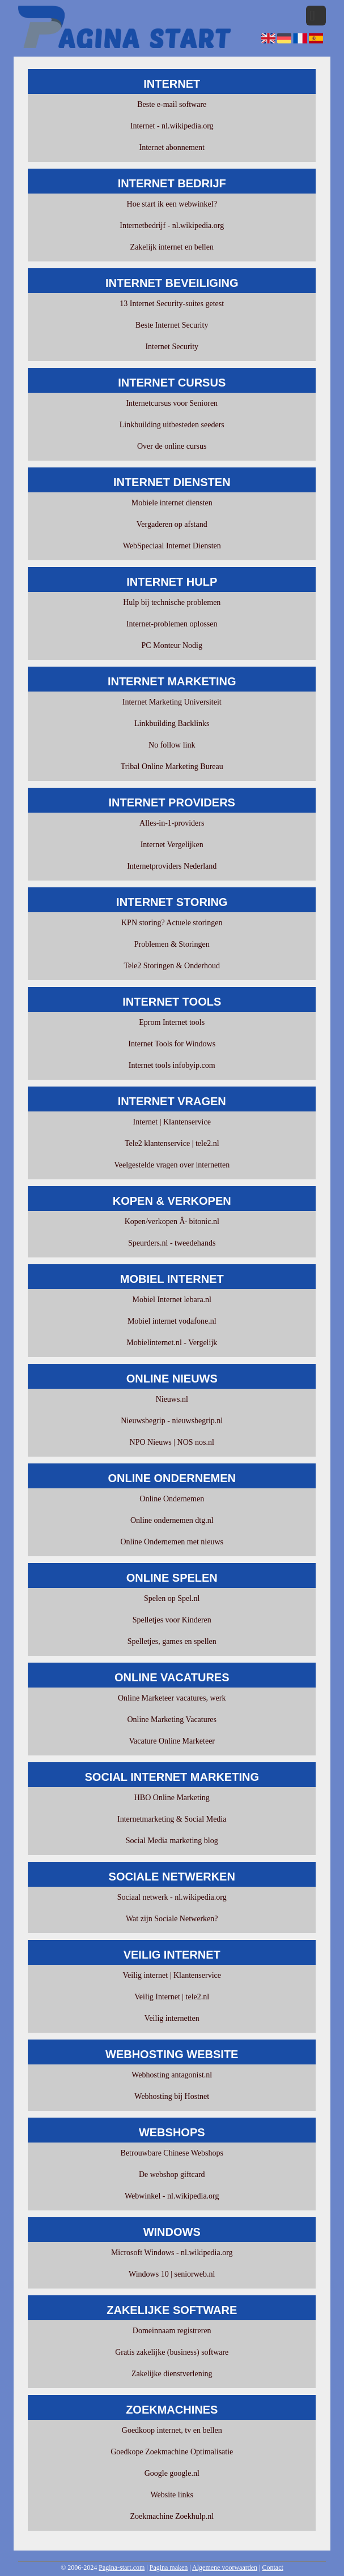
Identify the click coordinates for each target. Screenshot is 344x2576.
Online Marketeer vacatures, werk (172, 1698)
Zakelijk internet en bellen (172, 247)
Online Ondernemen (171, 1499)
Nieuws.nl (172, 1399)
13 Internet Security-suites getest (172, 303)
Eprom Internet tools (172, 1022)
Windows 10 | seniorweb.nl (172, 2274)
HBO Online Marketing (172, 1797)
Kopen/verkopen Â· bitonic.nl (172, 1221)
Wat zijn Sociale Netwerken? (172, 1918)
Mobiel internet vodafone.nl (172, 1321)
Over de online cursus (171, 446)
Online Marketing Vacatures (171, 1719)
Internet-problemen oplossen (172, 624)
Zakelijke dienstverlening (172, 2373)
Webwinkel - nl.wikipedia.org (172, 2196)
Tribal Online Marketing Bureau (172, 766)
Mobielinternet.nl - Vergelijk (171, 1342)
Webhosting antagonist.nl (171, 2075)
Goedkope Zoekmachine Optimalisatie (172, 2452)
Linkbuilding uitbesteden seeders (172, 424)
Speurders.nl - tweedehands (171, 1243)
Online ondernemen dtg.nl (172, 1520)
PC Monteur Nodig (172, 645)
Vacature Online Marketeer (172, 1741)
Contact (272, 2567)
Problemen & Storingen (172, 944)
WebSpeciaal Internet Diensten (172, 546)
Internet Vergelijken (172, 844)
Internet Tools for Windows (171, 1044)
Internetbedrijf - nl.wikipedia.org (172, 225)
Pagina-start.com (122, 2567)
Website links (172, 2495)
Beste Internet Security (171, 325)
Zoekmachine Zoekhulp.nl (172, 2516)
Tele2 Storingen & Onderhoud (172, 965)
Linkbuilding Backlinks (172, 723)
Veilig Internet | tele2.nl (171, 1997)
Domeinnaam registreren (172, 2330)
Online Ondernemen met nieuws (171, 1542)
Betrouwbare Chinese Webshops (172, 2153)
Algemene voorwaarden (224, 2567)
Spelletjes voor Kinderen (172, 1620)
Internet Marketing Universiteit (172, 702)
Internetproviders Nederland (171, 866)
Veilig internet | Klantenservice (172, 1975)
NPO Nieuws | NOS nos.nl (172, 1442)
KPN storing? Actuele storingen (171, 922)
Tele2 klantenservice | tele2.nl (172, 1143)
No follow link (171, 745)
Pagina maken (169, 2567)
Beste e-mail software (171, 104)
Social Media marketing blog (172, 1840)
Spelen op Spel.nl (171, 1598)
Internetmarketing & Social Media (171, 1819)
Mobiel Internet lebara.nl (171, 1299)
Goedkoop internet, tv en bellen (172, 2430)
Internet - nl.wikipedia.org (172, 126)
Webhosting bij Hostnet (171, 2096)
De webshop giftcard (172, 2174)
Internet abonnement (172, 147)
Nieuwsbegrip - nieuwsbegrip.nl (172, 1420)
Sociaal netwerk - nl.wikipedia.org (172, 1897)
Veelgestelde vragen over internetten (172, 1165)
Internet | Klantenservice (172, 1122)
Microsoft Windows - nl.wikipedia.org (172, 2252)
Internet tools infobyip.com (172, 1065)
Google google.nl (172, 2473)
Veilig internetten (172, 2018)
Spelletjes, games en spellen (172, 1641)
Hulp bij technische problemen (171, 602)
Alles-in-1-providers (171, 823)
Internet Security (171, 346)
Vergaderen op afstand (172, 524)
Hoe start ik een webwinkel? (172, 204)
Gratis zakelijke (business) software (171, 2352)
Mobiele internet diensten (172, 503)
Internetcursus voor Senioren (172, 403)
